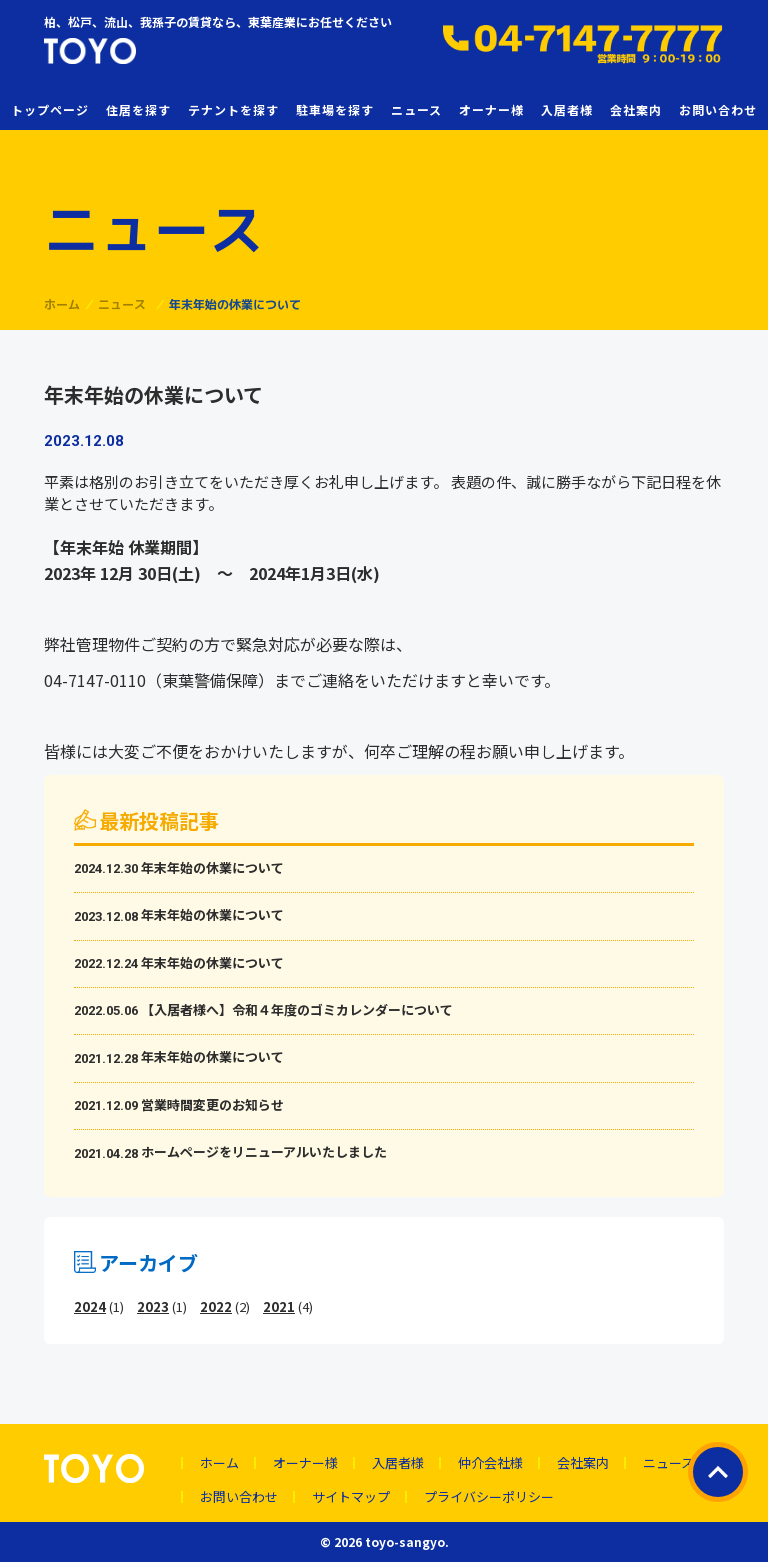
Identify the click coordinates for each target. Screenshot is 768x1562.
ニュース (416, 109)
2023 (153, 1306)
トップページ (50, 109)
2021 (279, 1306)
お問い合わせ (718, 109)
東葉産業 (144, 51)
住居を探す (138, 109)
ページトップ (718, 1472)
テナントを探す (233, 109)
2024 (90, 1306)
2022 (216, 1306)
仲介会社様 (490, 1463)
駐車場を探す (335, 109)
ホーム (219, 1463)
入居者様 (567, 109)
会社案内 (636, 109)
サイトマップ (351, 1497)
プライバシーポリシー (489, 1497)
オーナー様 (491, 109)
